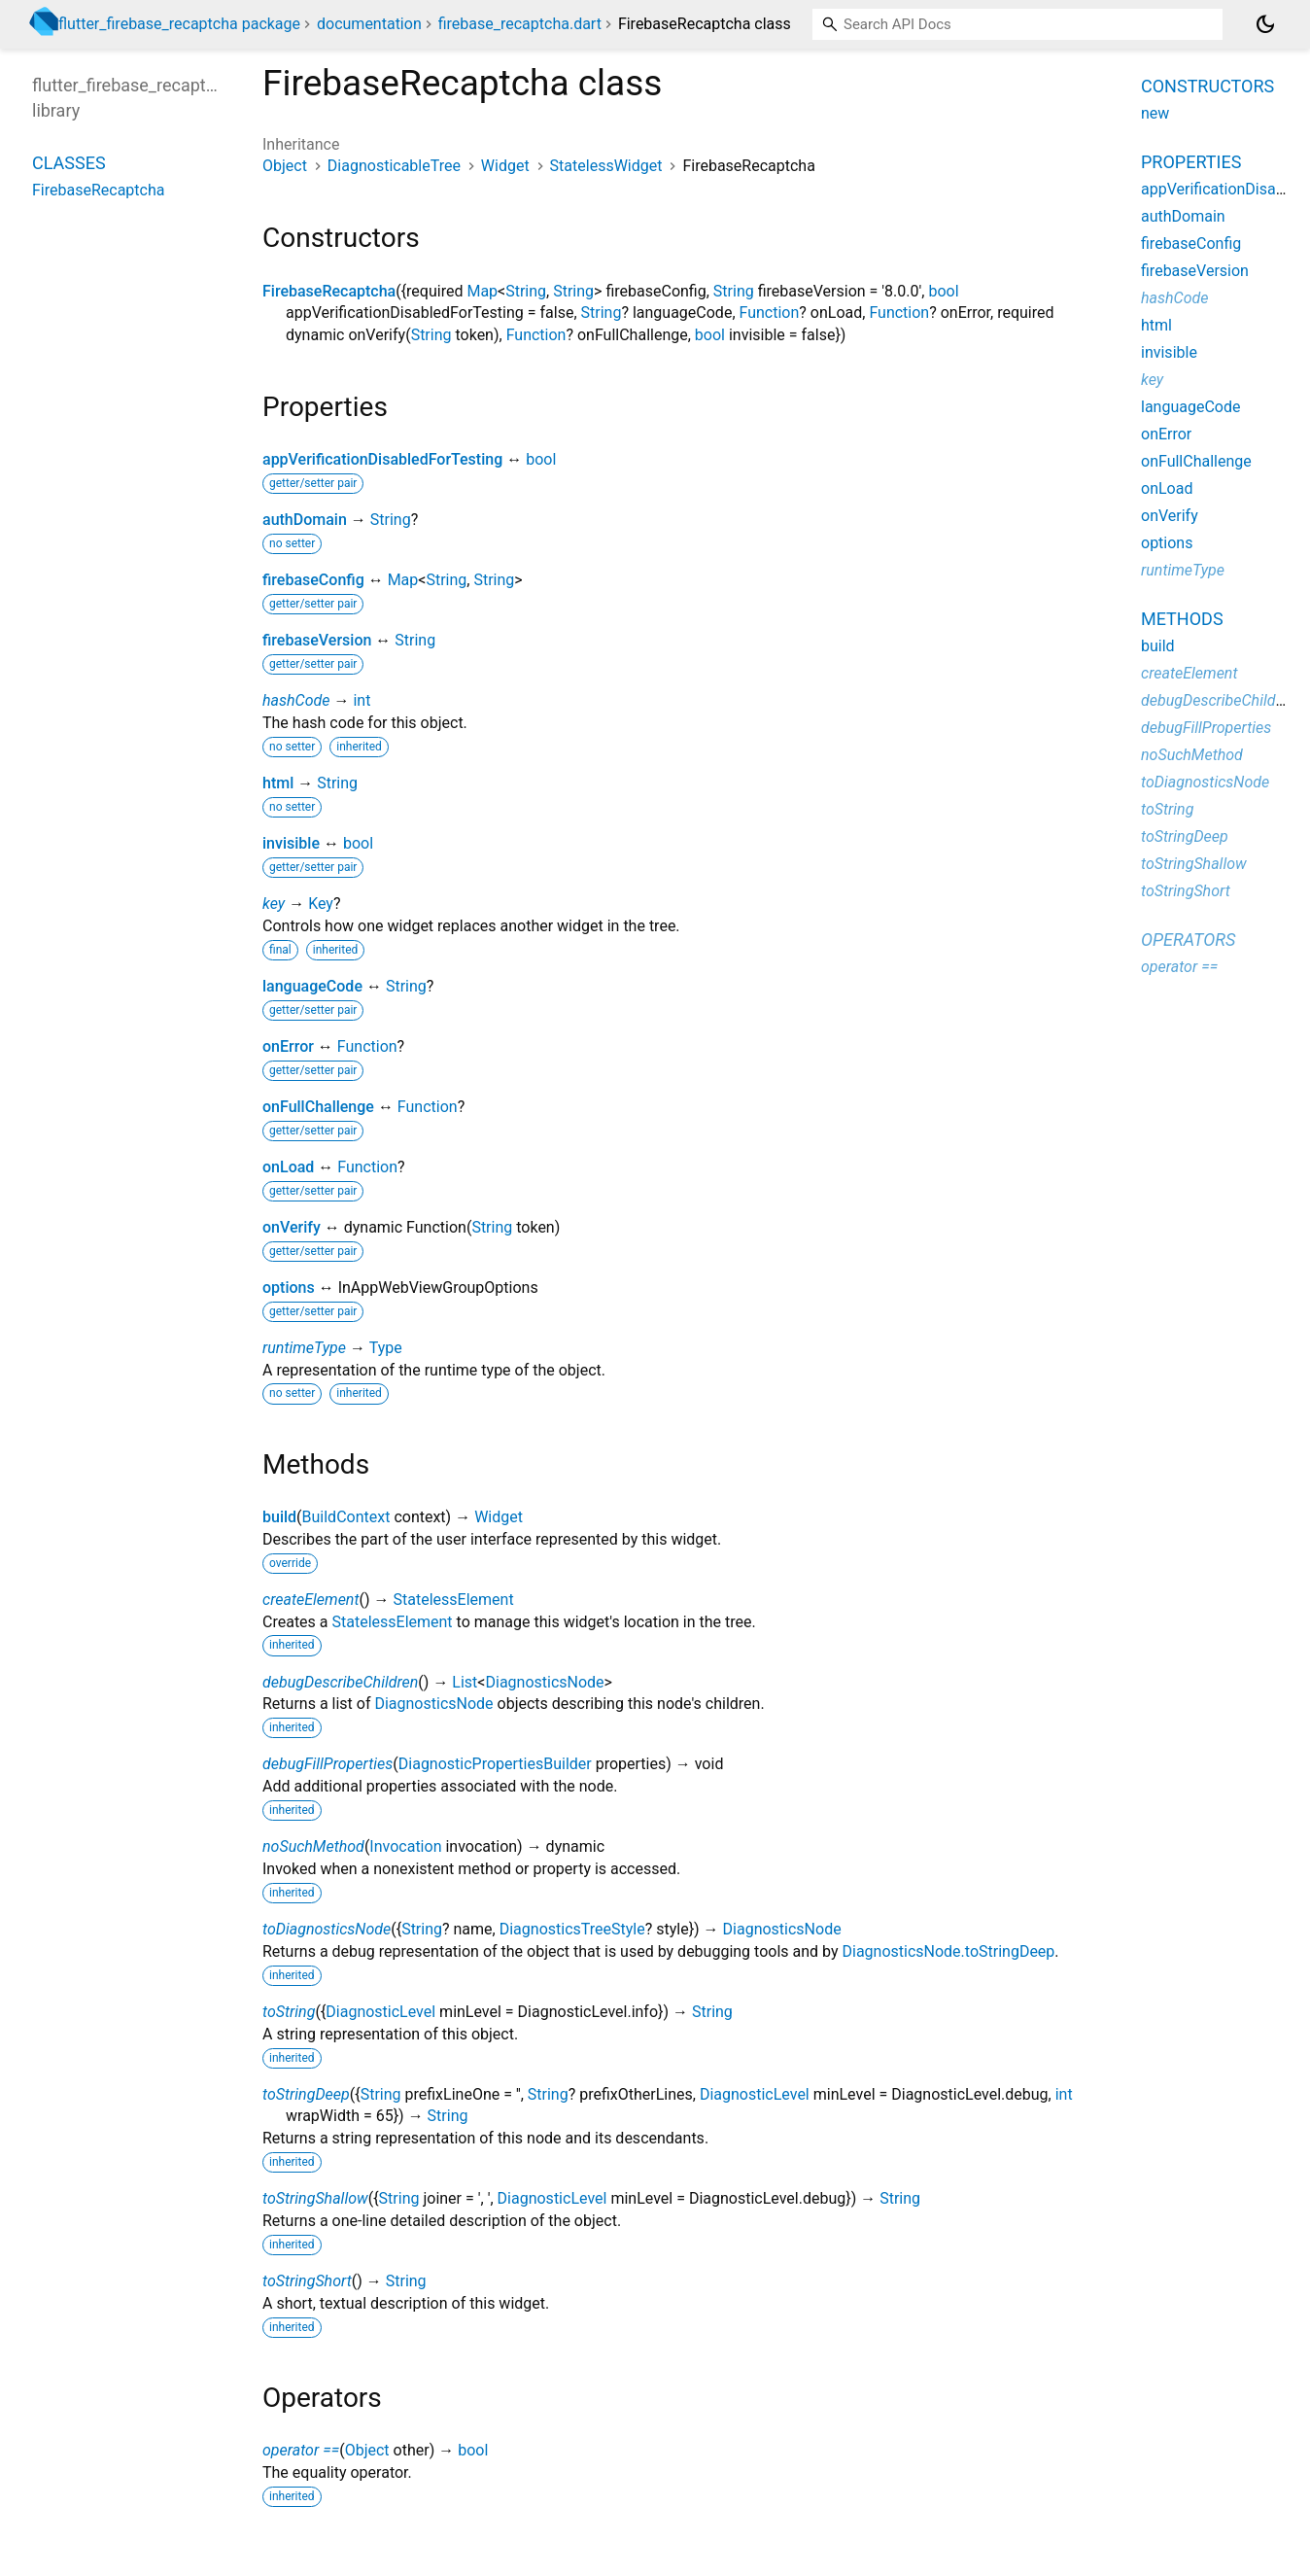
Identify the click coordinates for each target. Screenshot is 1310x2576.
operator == (300, 2450)
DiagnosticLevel (380, 2011)
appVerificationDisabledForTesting (382, 459)
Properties (1191, 162)
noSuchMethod (313, 1846)
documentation (369, 24)
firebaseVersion (316, 640)
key (273, 903)
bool (943, 291)
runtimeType (304, 1348)
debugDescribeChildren (340, 1682)
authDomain (304, 519)
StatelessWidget (606, 166)
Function (770, 312)
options (288, 1287)
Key (320, 903)
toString (288, 2011)
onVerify (291, 1227)
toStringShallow (315, 2198)
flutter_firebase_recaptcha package (179, 24)
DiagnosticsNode (544, 1682)
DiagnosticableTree (394, 166)
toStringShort (307, 2281)
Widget (505, 166)
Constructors (1207, 86)
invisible (291, 843)
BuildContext (346, 1517)
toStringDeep (306, 2094)
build (279, 1517)
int (361, 700)
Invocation (405, 1846)
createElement (311, 1599)
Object (284, 166)
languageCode (312, 986)
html (277, 783)
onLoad (288, 1167)
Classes (69, 163)
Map (482, 291)
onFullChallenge (318, 1106)
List (464, 1682)
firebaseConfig (313, 580)
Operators (1188, 939)
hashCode (295, 700)
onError (288, 1046)
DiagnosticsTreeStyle (572, 1929)
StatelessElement (454, 1599)
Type (385, 1348)
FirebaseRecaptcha (329, 291)
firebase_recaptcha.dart (520, 24)
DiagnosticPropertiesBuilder (495, 1764)
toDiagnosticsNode (326, 1929)
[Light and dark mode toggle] (1265, 24)
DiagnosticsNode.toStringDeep (948, 1951)
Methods (1182, 619)
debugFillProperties (327, 1764)
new (1155, 113)
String (525, 291)
